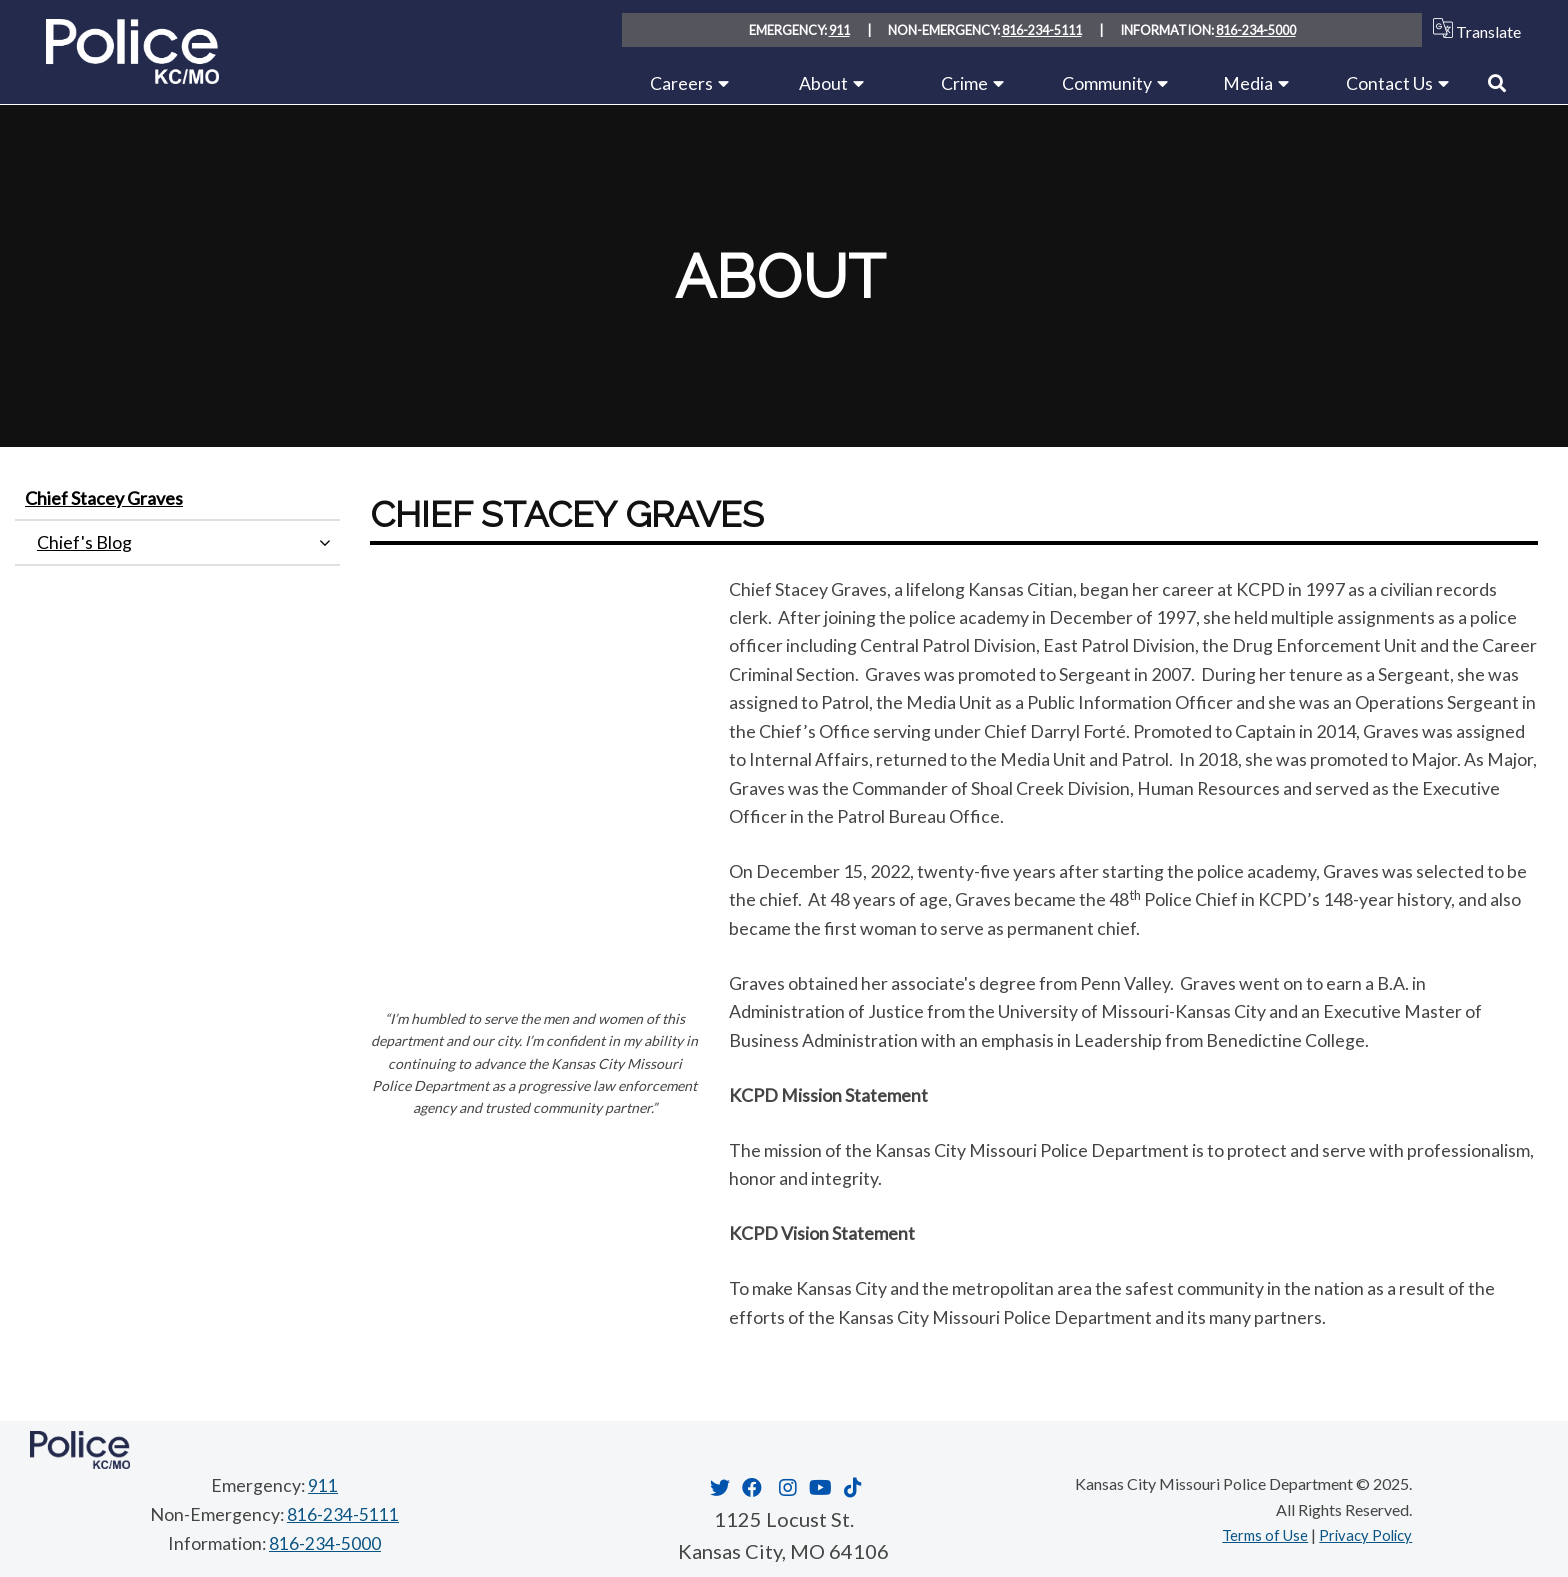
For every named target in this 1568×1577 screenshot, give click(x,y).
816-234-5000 (1256, 30)
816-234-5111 (1042, 30)
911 (839, 30)
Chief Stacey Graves (104, 497)
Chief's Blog (84, 542)
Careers (681, 83)
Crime (964, 83)
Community (1107, 83)
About (823, 83)
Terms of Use (1257, 1534)
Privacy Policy (1363, 1534)
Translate (1472, 29)
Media (1248, 83)
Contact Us (1389, 83)
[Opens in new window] (717, 1487)
